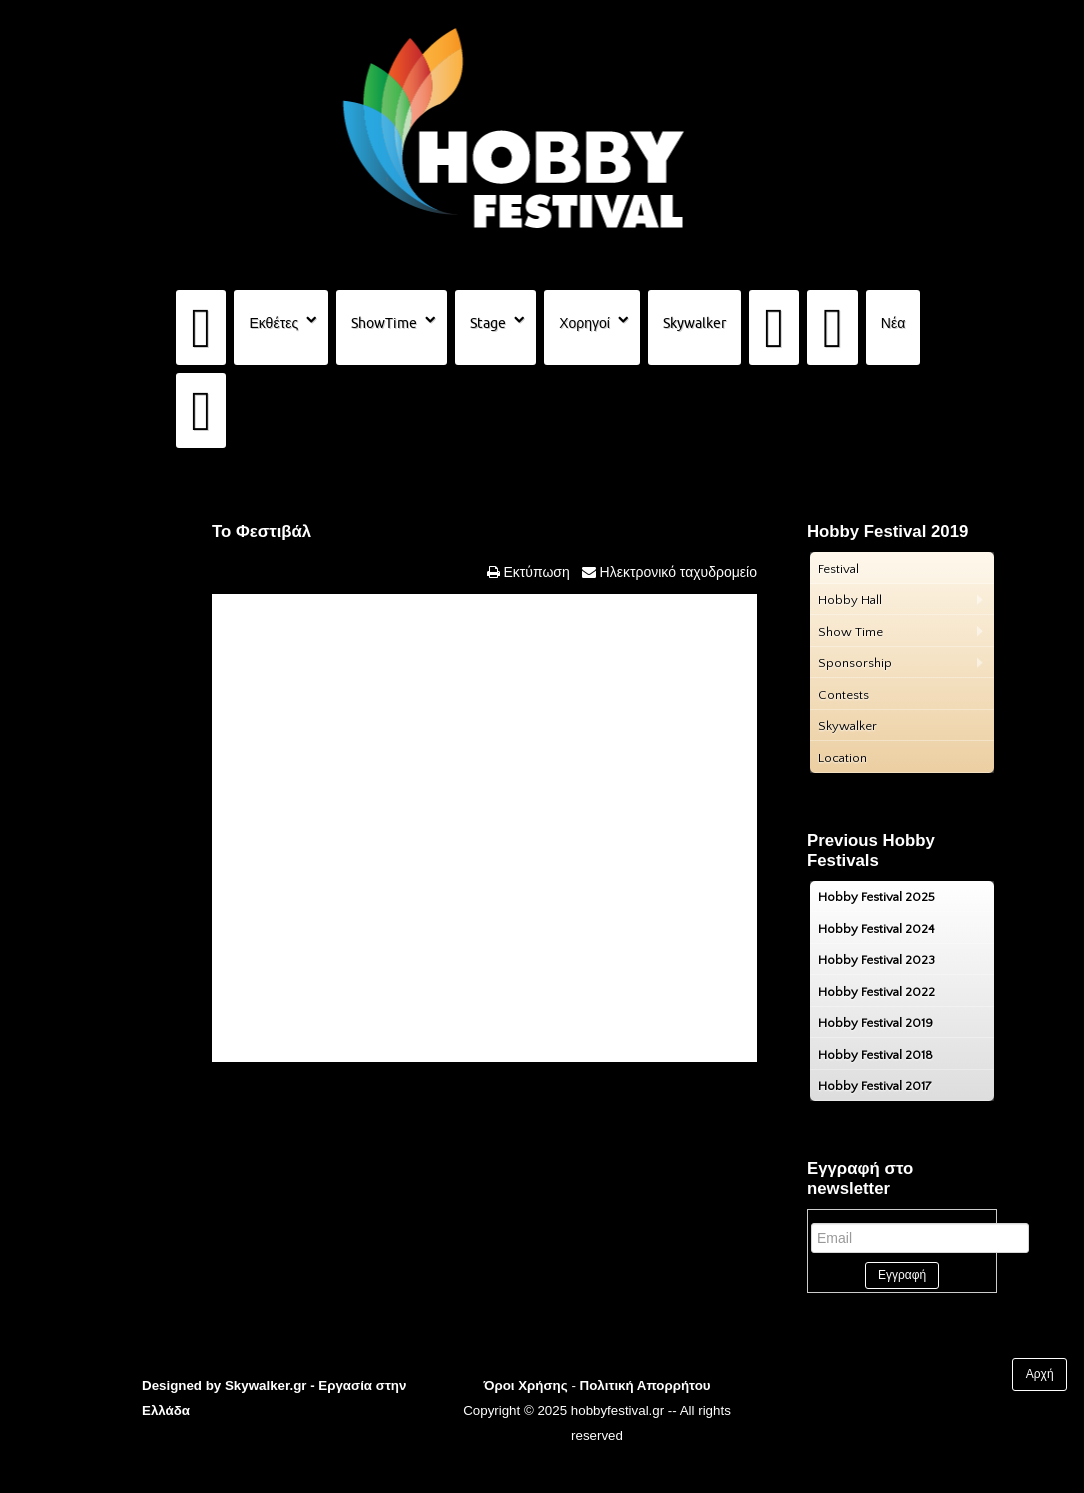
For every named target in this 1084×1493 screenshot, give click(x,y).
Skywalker (694, 323)
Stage (488, 323)
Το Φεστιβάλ (261, 531)
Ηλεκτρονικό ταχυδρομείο (676, 572)
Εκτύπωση (535, 572)
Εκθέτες (273, 323)
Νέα (893, 323)
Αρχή (1040, 1374)
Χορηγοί (584, 323)
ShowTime (384, 323)
